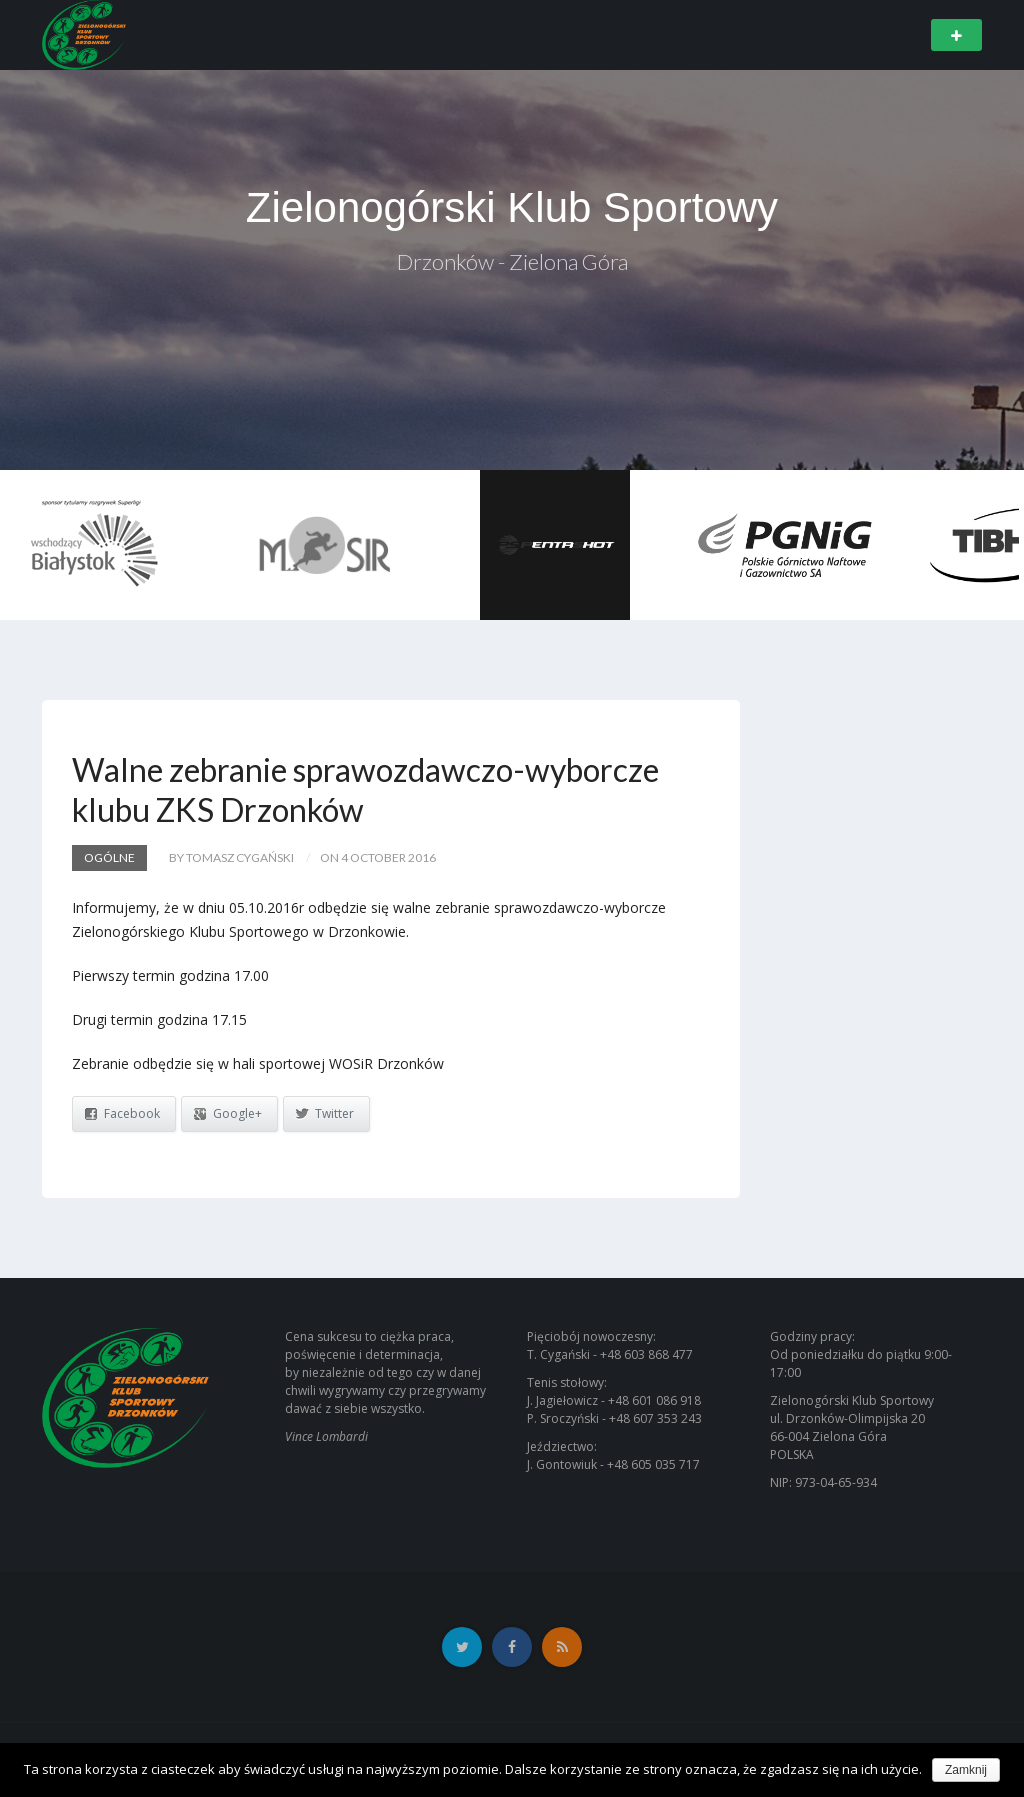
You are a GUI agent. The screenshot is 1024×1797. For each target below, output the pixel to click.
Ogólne (109, 857)
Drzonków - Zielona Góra (512, 261)
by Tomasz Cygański (231, 857)
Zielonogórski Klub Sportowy (512, 207)
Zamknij (966, 1770)
